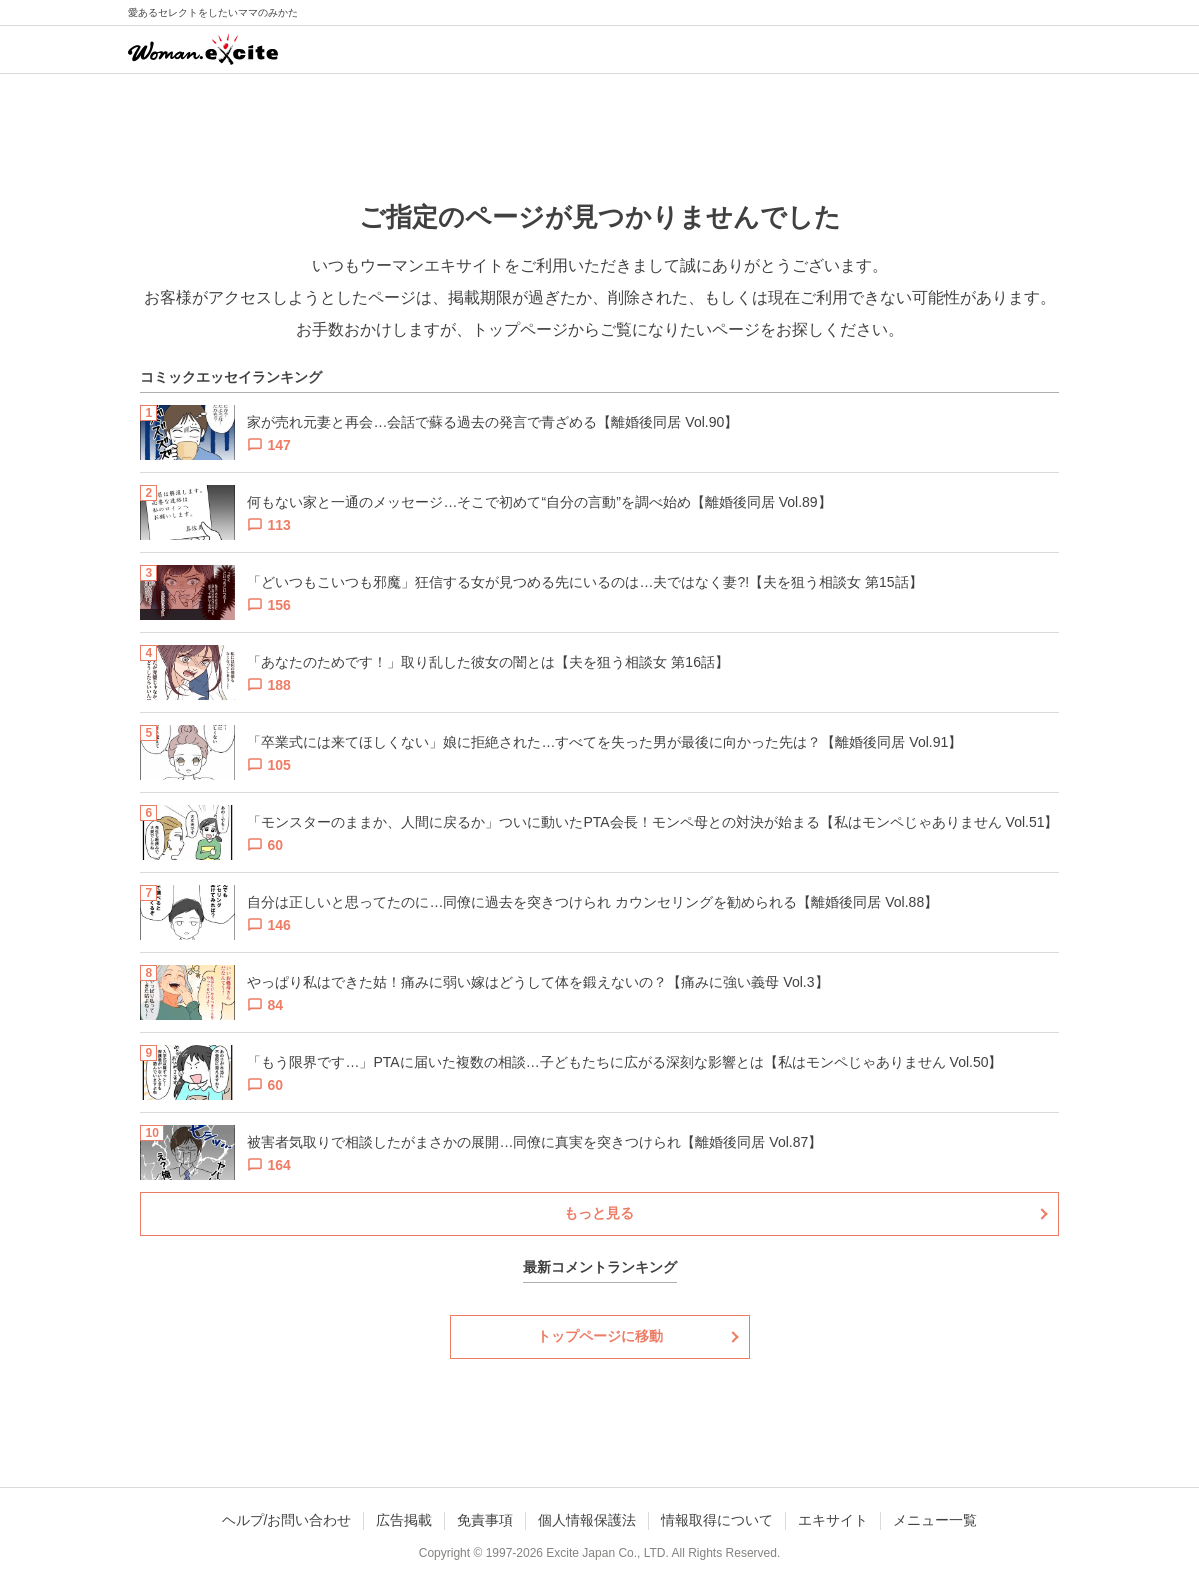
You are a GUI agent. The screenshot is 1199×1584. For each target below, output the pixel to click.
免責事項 (485, 1520)
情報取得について (717, 1520)
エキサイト (833, 1520)
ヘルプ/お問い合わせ (287, 1520)
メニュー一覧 (935, 1520)
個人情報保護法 (587, 1520)
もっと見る (599, 1213)
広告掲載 (404, 1520)
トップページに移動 (600, 1336)
